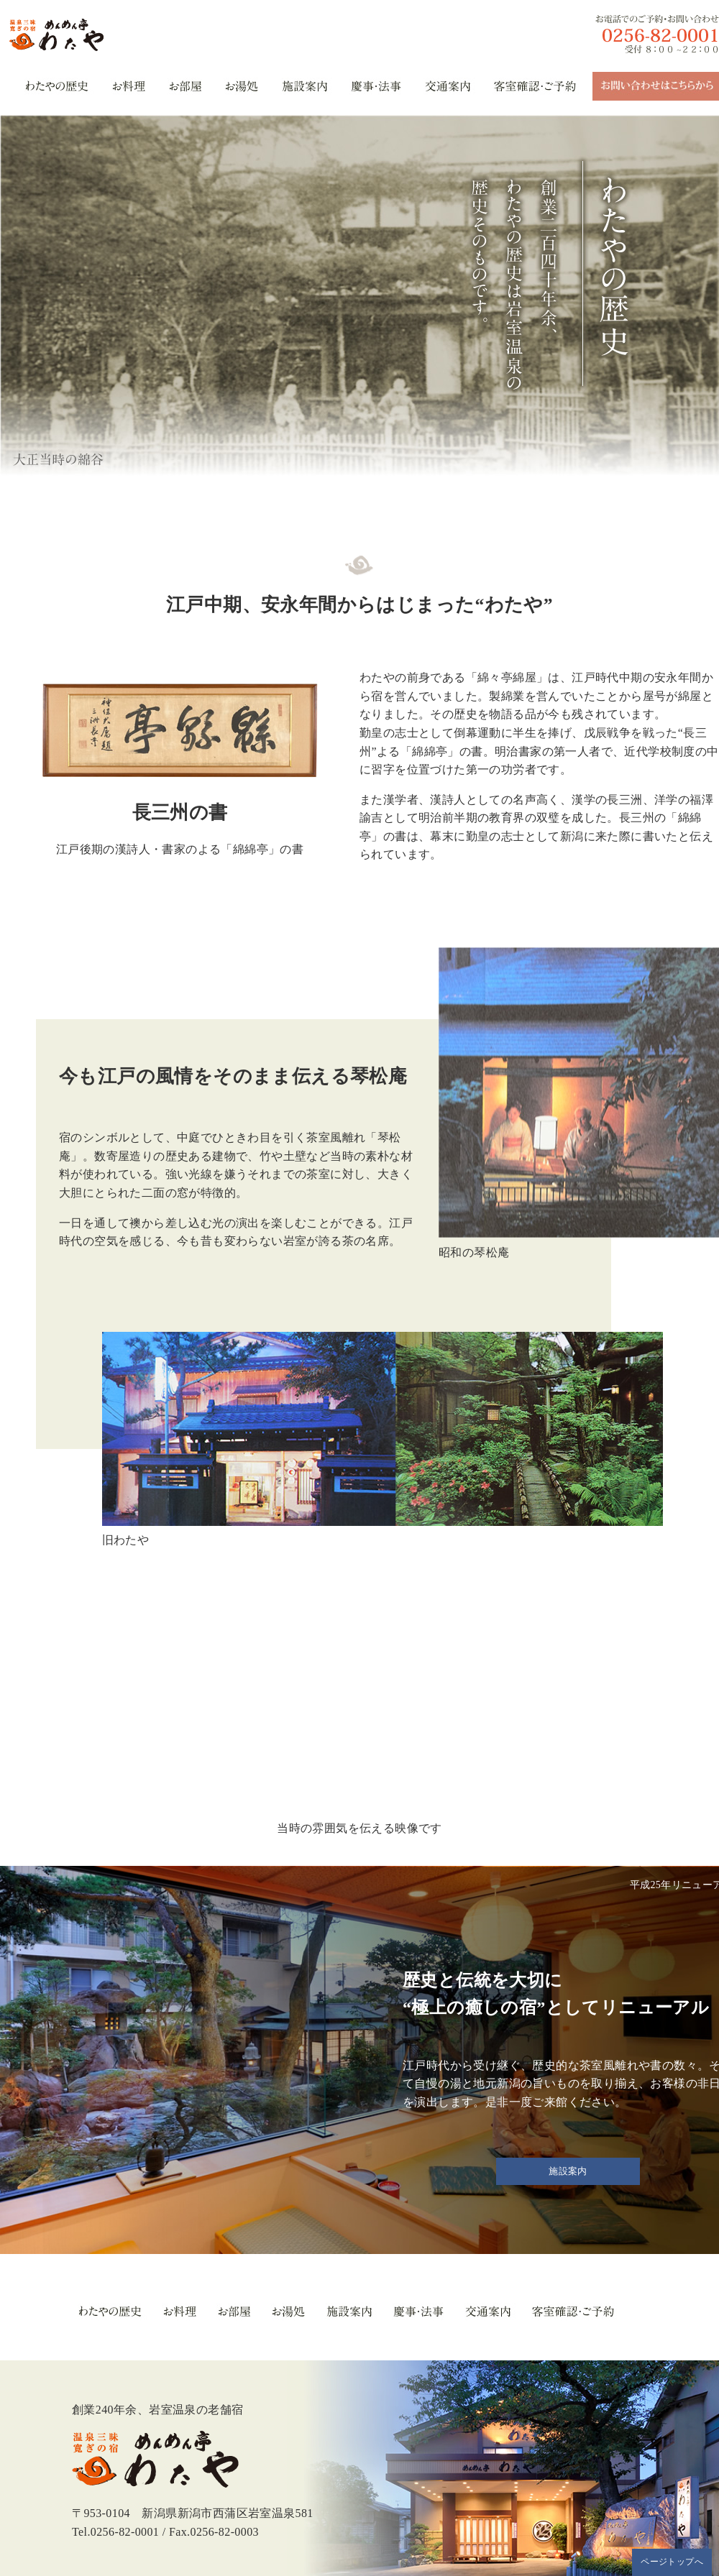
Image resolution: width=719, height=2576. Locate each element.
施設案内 (568, 2171)
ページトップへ (672, 2562)
